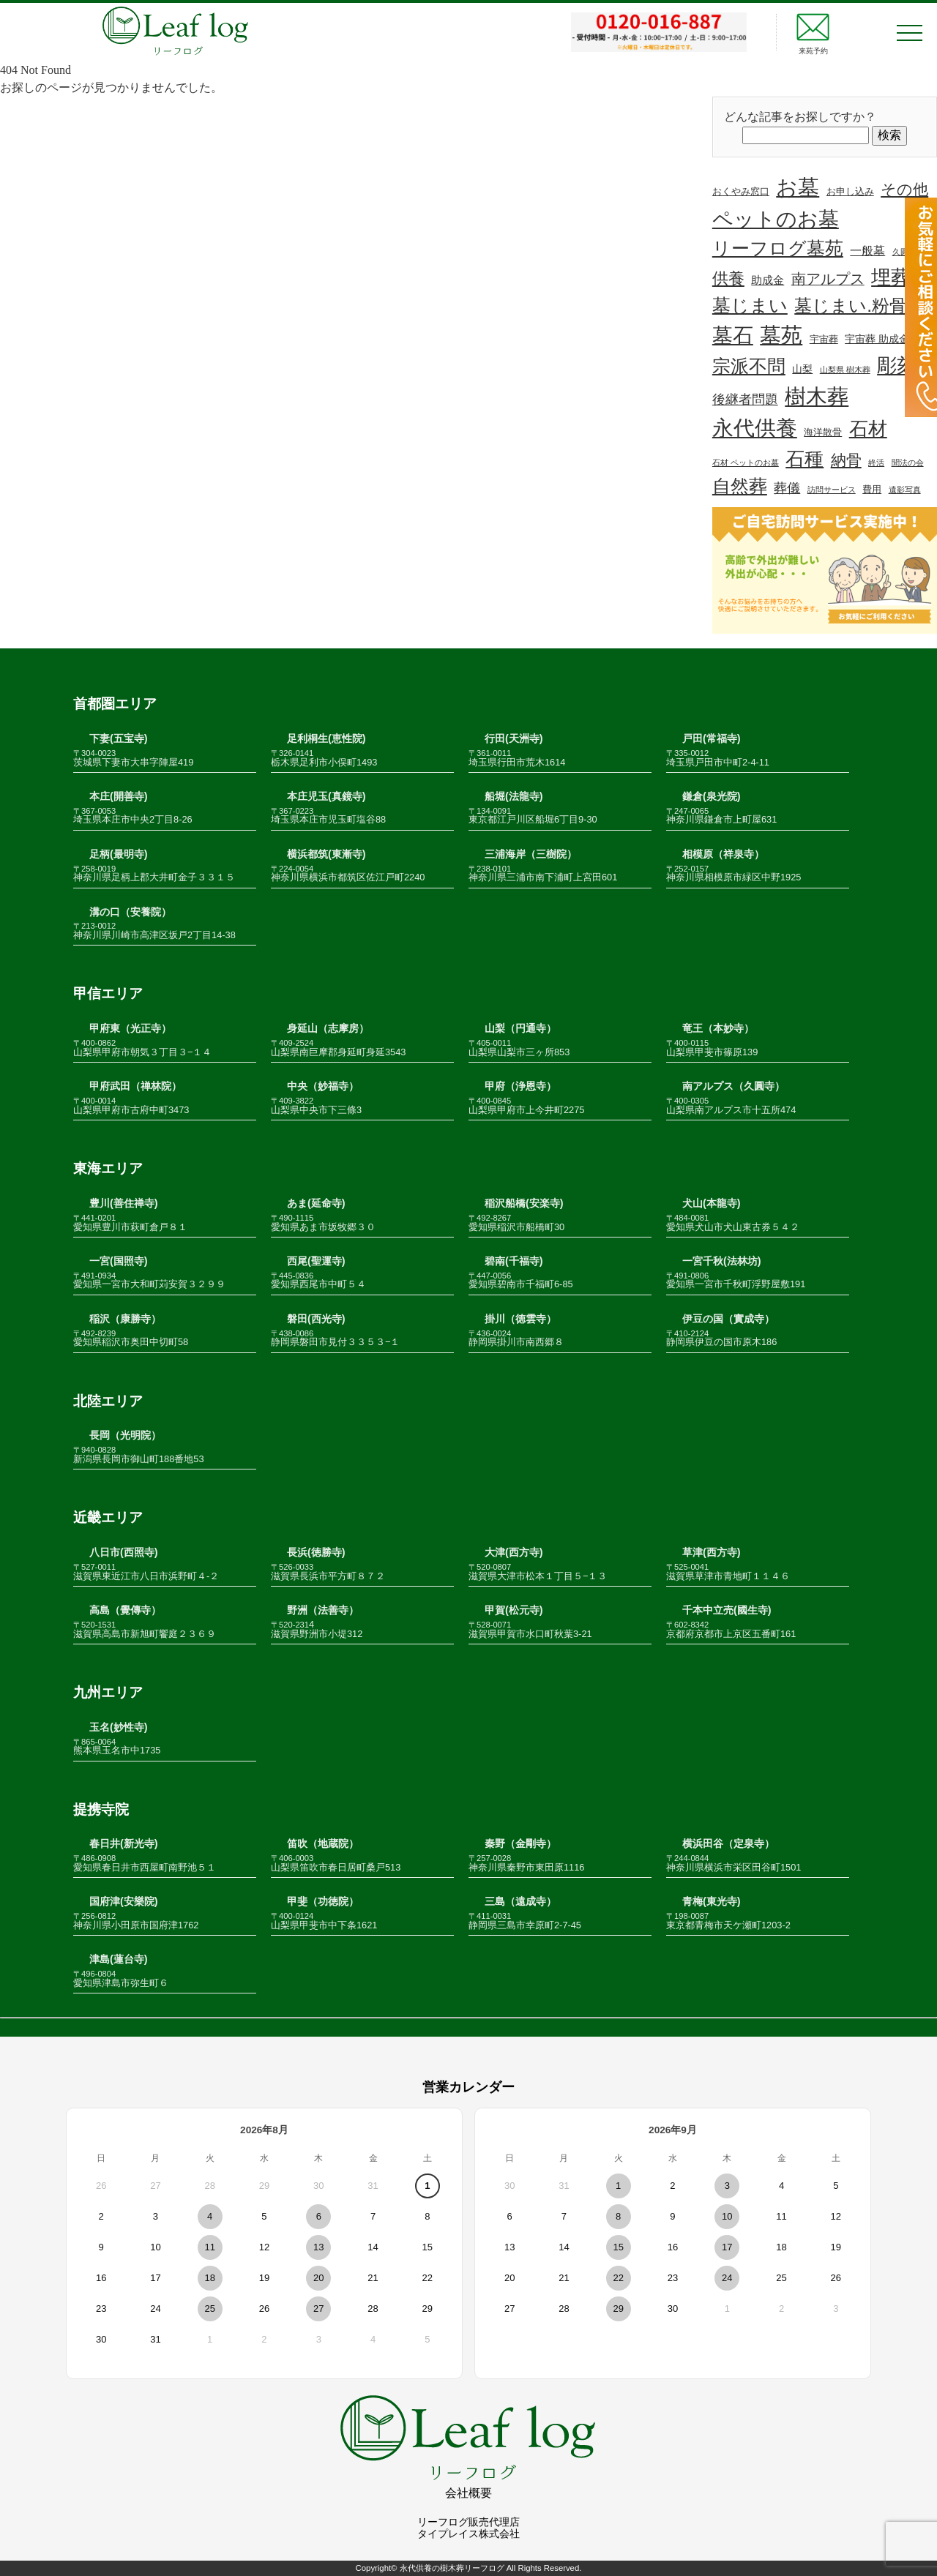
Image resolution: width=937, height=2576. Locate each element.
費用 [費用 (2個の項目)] (871, 489)
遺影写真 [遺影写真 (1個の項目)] (905, 489)
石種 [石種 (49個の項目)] (804, 459)
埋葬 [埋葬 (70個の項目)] (891, 277)
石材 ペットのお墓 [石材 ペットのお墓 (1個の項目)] (745, 462)
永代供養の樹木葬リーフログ (452, 2568)
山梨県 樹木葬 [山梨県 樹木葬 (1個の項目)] (845, 369)
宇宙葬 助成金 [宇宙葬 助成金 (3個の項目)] (877, 339)
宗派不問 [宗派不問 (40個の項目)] (748, 366)
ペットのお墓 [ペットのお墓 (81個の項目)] (775, 219)
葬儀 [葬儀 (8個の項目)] (787, 488)
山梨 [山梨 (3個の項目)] (802, 369)
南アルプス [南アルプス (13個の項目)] (828, 279)
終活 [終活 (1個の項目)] (876, 462)
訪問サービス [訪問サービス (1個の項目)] (831, 489)
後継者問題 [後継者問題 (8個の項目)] (745, 399)
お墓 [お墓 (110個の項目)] (797, 187)
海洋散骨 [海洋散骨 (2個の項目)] (823, 432)
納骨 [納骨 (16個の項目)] (846, 460)
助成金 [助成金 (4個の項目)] (767, 280)
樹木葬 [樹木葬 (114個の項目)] (816, 396)
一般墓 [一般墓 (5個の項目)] (867, 250)
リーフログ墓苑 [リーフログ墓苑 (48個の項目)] (777, 248)
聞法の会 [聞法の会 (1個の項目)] (908, 462)
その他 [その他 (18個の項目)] (904, 189)
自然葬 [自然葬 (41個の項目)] (739, 486)
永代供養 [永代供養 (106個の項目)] (754, 428)
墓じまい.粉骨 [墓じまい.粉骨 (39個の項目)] (850, 305)
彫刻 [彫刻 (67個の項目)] (897, 366)
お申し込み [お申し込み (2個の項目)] (850, 192)
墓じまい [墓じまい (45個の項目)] (750, 305)
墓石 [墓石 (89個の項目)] (732, 335)
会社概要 (468, 2493)
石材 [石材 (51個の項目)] (868, 429)
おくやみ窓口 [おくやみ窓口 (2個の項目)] (740, 192)
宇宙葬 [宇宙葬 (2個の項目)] (824, 339)
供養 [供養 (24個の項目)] (728, 278)
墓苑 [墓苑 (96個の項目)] (781, 335)
